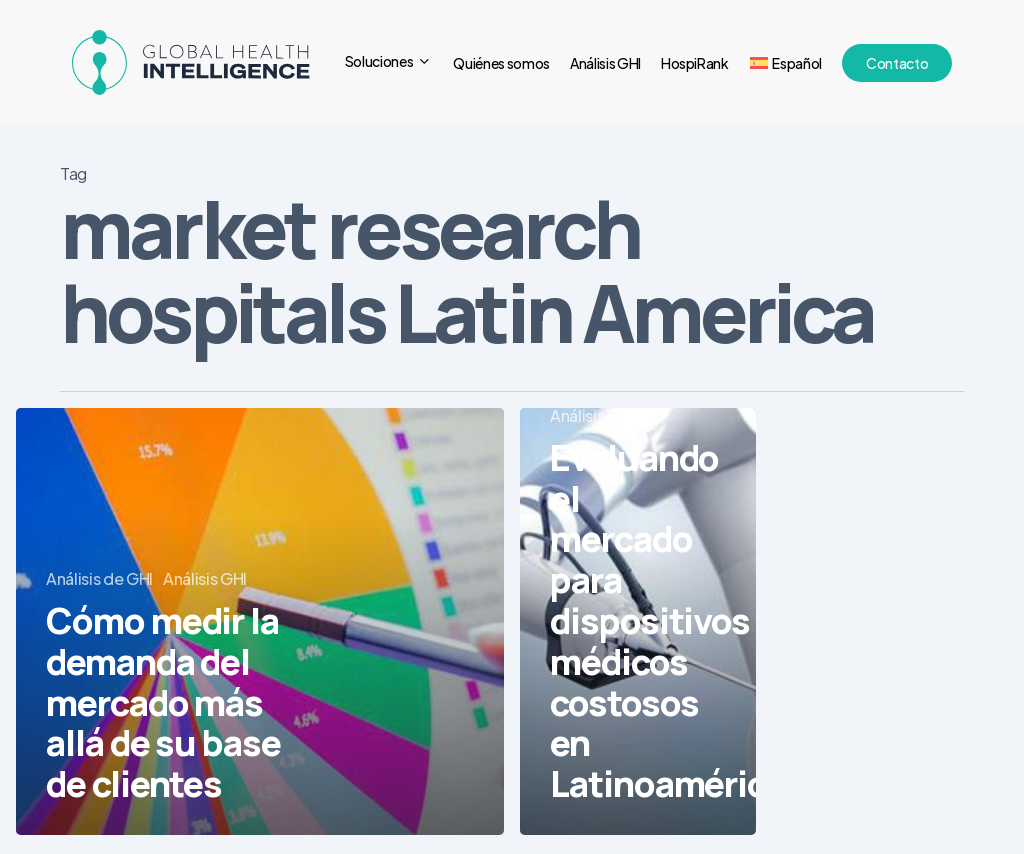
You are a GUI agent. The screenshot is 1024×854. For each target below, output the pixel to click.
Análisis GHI (205, 578)
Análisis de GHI (99, 578)
